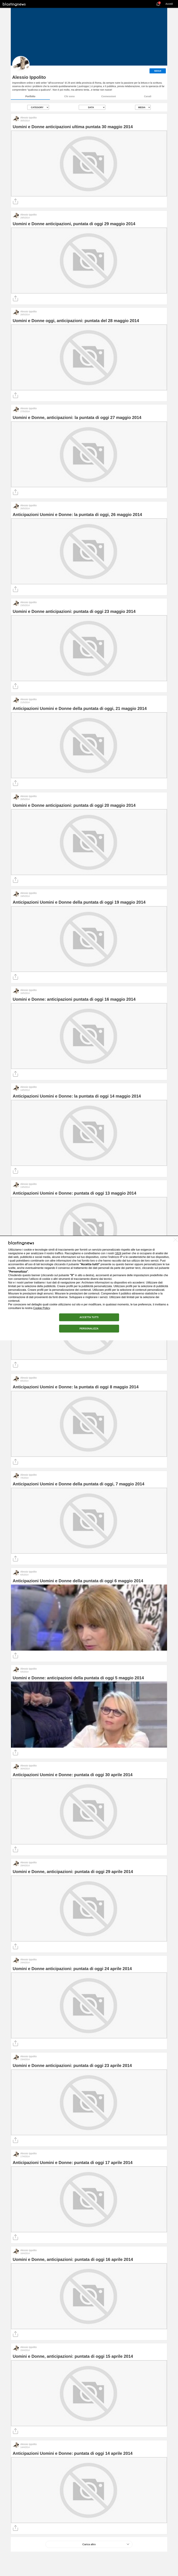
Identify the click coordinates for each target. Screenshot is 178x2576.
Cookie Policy (41, 1308)
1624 (118, 1253)
